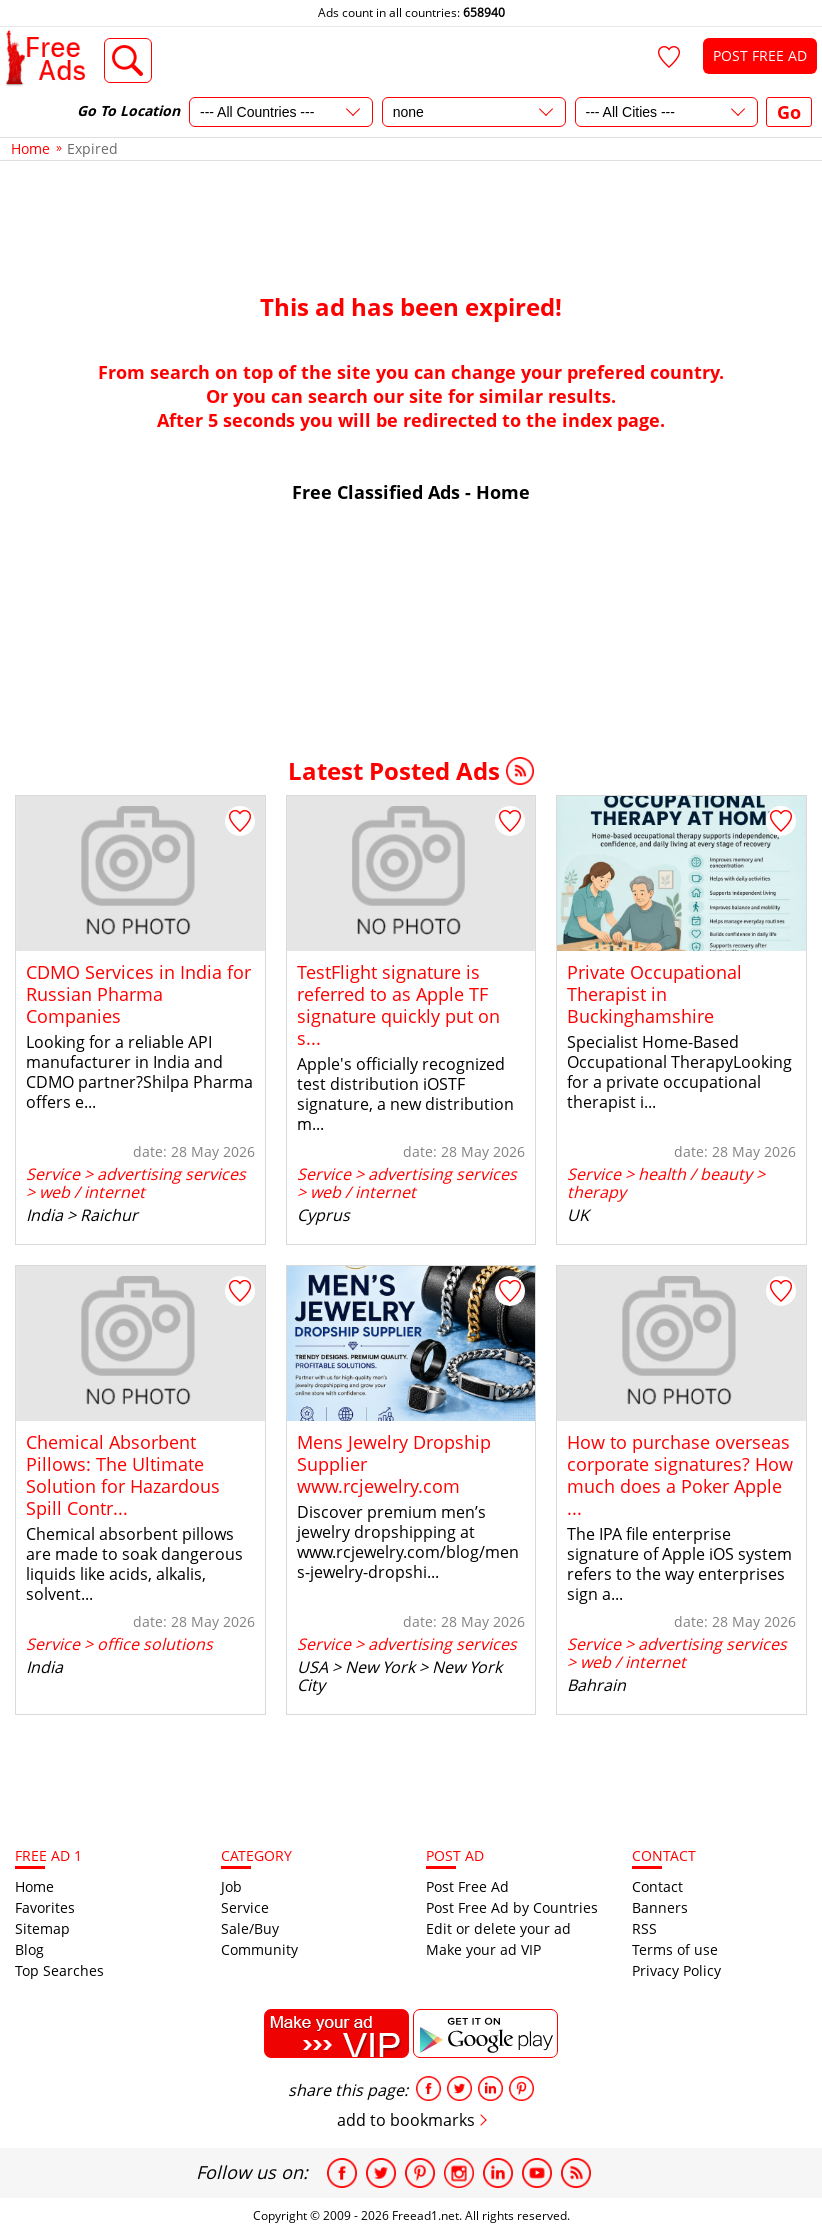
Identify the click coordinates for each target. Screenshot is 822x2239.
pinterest (521, 2088)
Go (789, 112)
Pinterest (420, 2173)
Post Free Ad (467, 1886)
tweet (459, 2088)
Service (53, 1174)
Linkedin (498, 2173)
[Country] (281, 112)
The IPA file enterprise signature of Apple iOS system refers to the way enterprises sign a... (679, 1564)
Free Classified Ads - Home (411, 492)
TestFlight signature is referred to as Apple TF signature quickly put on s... (398, 1005)
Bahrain (596, 1685)
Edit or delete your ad (498, 1928)
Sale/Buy (250, 1928)
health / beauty (695, 1174)
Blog (29, 1949)
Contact (657, 1886)
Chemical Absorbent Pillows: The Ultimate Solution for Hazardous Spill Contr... (123, 1475)
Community (259, 1949)
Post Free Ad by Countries (512, 1907)
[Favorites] (669, 57)
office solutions (155, 1644)
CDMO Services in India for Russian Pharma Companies (138, 994)
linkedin (490, 2088)
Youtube (537, 2173)
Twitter (381, 2173)
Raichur (109, 1215)
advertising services (171, 1174)
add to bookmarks (406, 2120)
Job (231, 1886)
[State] (474, 112)
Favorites (45, 1907)
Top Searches (59, 1970)
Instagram (459, 2173)
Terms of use (675, 1949)
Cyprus (323, 1215)
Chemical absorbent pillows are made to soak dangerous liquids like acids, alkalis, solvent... (134, 1564)
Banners (660, 1907)
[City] (667, 112)
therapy (596, 1192)
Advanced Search (129, 60)
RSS (520, 771)
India (44, 1215)
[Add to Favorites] (240, 821)
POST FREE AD (760, 55)
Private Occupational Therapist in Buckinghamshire (654, 994)
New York (380, 1667)
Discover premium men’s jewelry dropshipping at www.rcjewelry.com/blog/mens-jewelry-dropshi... (408, 1542)
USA (312, 1667)
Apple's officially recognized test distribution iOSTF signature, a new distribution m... (405, 1094)
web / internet (92, 1192)
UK (578, 1215)
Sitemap (42, 1928)
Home (34, 1886)
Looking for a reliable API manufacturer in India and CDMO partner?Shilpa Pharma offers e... (139, 1072)
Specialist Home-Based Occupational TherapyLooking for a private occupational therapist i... (679, 1072)
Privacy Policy (676, 1970)
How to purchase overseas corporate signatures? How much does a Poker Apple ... (680, 1475)
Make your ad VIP (483, 1949)
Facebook (342, 2173)
